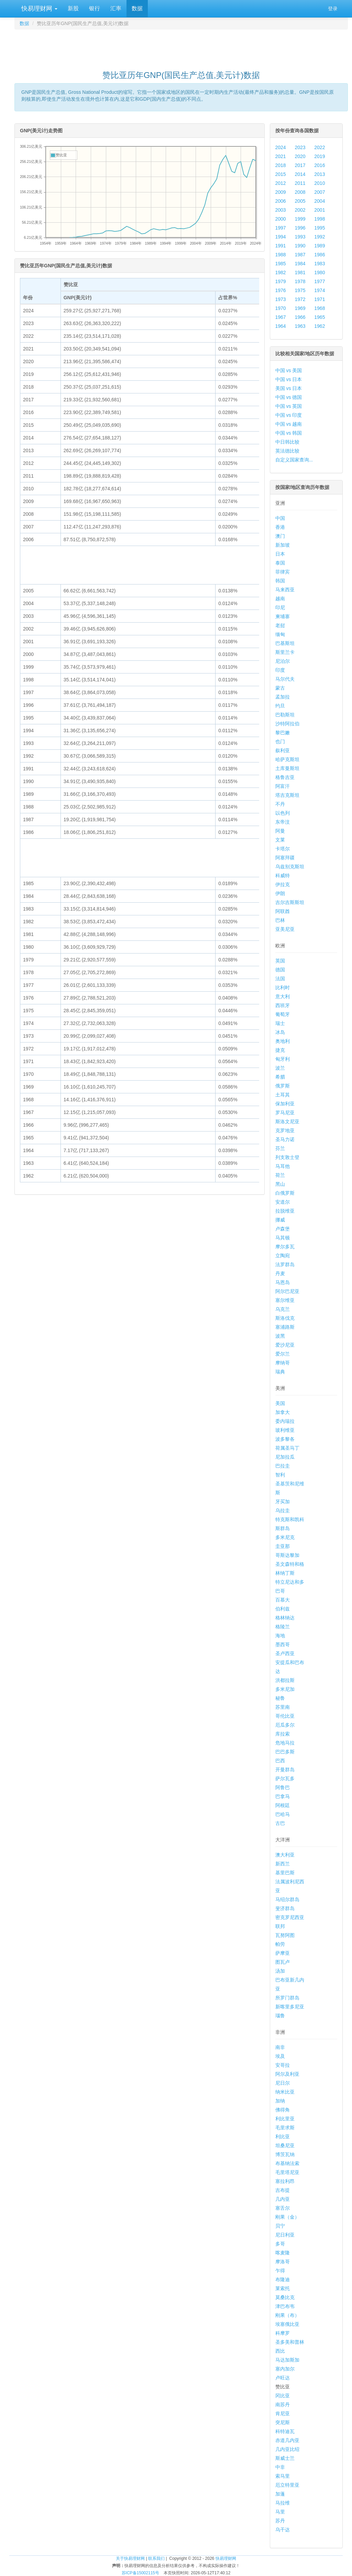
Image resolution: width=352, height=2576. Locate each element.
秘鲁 (280, 1698)
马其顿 (282, 1237)
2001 (319, 210)
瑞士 (280, 1023)
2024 (280, 147)
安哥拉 (282, 2065)
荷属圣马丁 (287, 1448)
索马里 (282, 2476)
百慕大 (282, 1600)
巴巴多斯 (285, 1751)
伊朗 (280, 893)
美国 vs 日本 (288, 388)
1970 (280, 308)
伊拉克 (282, 884)
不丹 (280, 804)
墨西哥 (282, 1644)
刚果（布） (287, 2315)
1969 (300, 308)
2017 (300, 165)
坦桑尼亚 (285, 2145)
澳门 (280, 536)
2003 (280, 210)
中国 (280, 518)
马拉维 (282, 2503)
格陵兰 (282, 1626)
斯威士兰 (285, 2458)
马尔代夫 (285, 679)
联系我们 (156, 2558)
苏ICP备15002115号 (140, 2573)
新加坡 (282, 545)
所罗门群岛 (287, 1997)
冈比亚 (282, 2395)
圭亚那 (282, 1546)
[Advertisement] (181, 46)
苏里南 (282, 1707)
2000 (280, 219)
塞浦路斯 (285, 1327)
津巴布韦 (285, 2306)
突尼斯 (282, 2422)
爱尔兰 (282, 1354)
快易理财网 (38, 8)
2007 (319, 192)
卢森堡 (282, 1228)
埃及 (280, 2056)
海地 (280, 1635)
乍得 (280, 2270)
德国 (280, 969)
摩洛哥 (282, 2261)
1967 (280, 317)
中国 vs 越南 (288, 424)
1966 (300, 317)
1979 (280, 281)
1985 (280, 263)
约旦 (280, 706)
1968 (319, 308)
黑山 (280, 1184)
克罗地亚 (285, 1130)
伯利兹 (282, 1609)
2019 (319, 156)
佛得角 (282, 2109)
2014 (300, 174)
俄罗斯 (282, 1086)
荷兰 (280, 1175)
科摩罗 (282, 2333)
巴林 (280, 920)
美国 (280, 1403)
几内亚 (282, 2199)
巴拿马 (282, 1796)
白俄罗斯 (285, 1193)
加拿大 (282, 1412)
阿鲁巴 (282, 1787)
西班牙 (282, 1005)
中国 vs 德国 (288, 397)
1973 (280, 299)
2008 (300, 192)
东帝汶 (282, 822)
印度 (280, 670)
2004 (319, 201)
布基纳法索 (287, 2163)
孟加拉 (282, 697)
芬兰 (280, 1148)
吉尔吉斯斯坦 (289, 902)
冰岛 (280, 1032)
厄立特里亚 (287, 2485)
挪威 (280, 1220)
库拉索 (282, 1734)
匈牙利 (282, 1059)
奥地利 (282, 1041)
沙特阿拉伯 (287, 723)
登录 (333, 8)
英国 (280, 960)
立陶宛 (282, 1255)
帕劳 (280, 1944)
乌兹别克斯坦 (289, 866)
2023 (300, 147)
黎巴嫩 (282, 732)
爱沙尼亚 (285, 1345)
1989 (319, 245)
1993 (300, 236)
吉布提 (282, 2190)
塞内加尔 (285, 2369)
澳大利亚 (285, 1855)
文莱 (280, 840)
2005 (300, 201)
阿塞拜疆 (285, 857)
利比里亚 (285, 2118)
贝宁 (280, 2226)
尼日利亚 (285, 2235)
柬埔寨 (282, 616)
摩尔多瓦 (285, 1246)
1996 (300, 228)
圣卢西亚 (285, 1653)
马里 (280, 2511)
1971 (319, 299)
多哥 (280, 2243)
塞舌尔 (282, 2208)
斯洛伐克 (285, 1318)
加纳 (280, 2101)
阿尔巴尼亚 (287, 1291)
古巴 (280, 1823)
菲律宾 (282, 572)
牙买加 (282, 1501)
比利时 (282, 987)
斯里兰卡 (285, 652)
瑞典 (280, 1371)
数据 (137, 8)
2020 (300, 156)
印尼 (280, 607)
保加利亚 (285, 1103)
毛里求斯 (285, 2127)
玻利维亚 (285, 1430)
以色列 (282, 813)
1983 (319, 263)
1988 (280, 254)
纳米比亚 (285, 2092)
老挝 (280, 625)
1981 (300, 272)
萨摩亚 (282, 1953)
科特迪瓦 (285, 2431)
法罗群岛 (285, 1264)
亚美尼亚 (285, 929)
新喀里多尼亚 (289, 2006)
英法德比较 (287, 451)
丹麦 (280, 1273)
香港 (280, 527)
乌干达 (282, 2529)
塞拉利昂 (285, 2181)
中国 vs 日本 (288, 379)
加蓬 (280, 2494)
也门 (280, 741)
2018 (280, 165)
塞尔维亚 (285, 1300)
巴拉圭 (282, 1466)
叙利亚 (282, 750)
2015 (280, 174)
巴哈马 (282, 1814)
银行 (94, 8)
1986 (319, 254)
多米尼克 (285, 1537)
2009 (280, 192)
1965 (319, 317)
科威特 (282, 875)
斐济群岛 (285, 1908)
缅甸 (280, 634)
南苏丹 (282, 2404)
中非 (280, 2467)
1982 (280, 272)
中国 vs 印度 (288, 415)
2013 (319, 174)
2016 (319, 165)
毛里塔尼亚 (287, 2172)
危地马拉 (285, 1743)
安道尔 (282, 1202)
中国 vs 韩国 (288, 433)
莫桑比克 (285, 2297)
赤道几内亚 (287, 2440)
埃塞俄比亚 (287, 2324)
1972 (300, 299)
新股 (73, 8)
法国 (280, 978)
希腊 (280, 1077)
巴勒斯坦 (285, 714)
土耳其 (282, 1094)
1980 (319, 272)
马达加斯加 (287, 2360)
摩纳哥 (282, 1362)
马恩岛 (282, 1282)
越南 (280, 598)
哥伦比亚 (285, 1716)
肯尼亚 (282, 2413)
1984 (300, 263)
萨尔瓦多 (285, 1778)
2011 (300, 183)
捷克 (280, 1050)
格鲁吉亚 (285, 777)
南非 (280, 2047)
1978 (300, 281)
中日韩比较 (287, 442)
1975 (300, 290)
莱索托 (282, 2288)
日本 (280, 554)
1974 (319, 290)
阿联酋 (282, 911)
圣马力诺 (285, 1139)
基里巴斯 (285, 1872)
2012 (280, 183)
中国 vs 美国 (288, 370)
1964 (280, 326)
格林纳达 (285, 1617)
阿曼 (280, 831)
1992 (319, 236)
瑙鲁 (280, 2015)
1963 (300, 326)
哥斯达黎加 (287, 1555)
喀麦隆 (282, 2252)
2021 (280, 156)
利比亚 (282, 2136)
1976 (280, 290)
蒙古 (280, 688)
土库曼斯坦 (287, 768)
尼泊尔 (282, 661)
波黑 (280, 1336)
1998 (319, 219)
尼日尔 (282, 2083)
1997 (280, 228)
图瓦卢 (282, 1962)
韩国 (280, 580)
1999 (300, 219)
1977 (319, 281)
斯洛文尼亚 (287, 1121)
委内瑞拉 (285, 1421)
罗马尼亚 (285, 1112)
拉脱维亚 (285, 1211)
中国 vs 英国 (288, 406)
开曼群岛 (285, 1769)
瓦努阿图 (285, 1935)
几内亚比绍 (287, 2449)
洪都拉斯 (285, 1680)
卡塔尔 (282, 848)
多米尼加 (285, 1689)
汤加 (280, 1971)
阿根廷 (282, 1805)
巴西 (280, 1760)
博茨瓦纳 (285, 2154)
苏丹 (280, 2520)
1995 (319, 228)
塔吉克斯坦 (287, 795)
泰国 (280, 563)
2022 (319, 147)
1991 (280, 245)
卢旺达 (282, 2377)
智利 (280, 1474)
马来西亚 (285, 589)
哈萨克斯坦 (287, 759)
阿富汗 (282, 786)
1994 (280, 236)
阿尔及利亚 (287, 2074)
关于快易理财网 (130, 2558)
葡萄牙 (282, 1014)
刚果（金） (287, 2217)
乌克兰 (282, 1309)
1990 (300, 245)
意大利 (282, 996)
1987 (300, 254)
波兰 (280, 1068)
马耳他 (282, 1166)
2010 (319, 183)
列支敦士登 (287, 1157)
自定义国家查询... (294, 459)
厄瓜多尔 (285, 1725)
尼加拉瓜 (285, 1457)
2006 (280, 201)
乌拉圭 (282, 1510)
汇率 (115, 8)
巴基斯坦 (285, 643)
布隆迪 (282, 2279)
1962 (319, 326)
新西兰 (282, 1863)
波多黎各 (285, 1439)
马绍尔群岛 (287, 1899)
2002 (300, 210)
